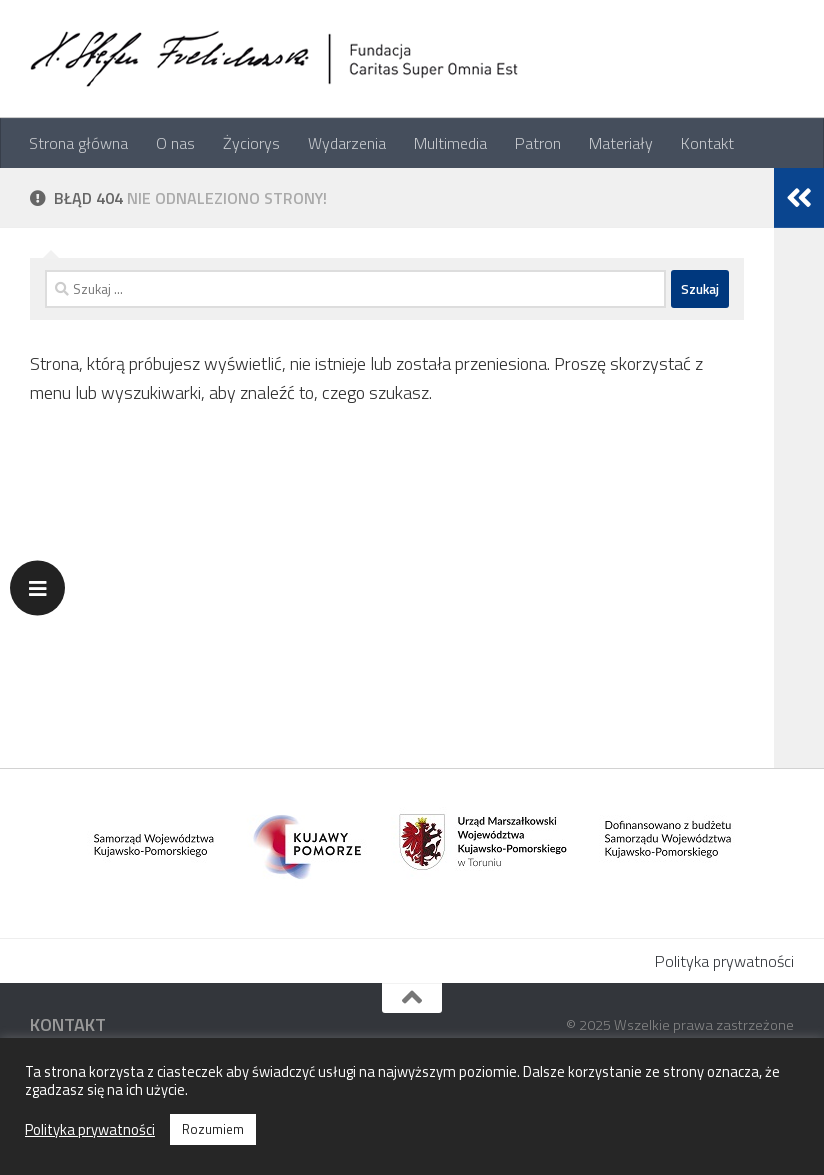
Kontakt (707, 143)
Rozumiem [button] (213, 1129)
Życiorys (251, 143)
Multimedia (450, 143)
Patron (538, 143)
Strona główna (78, 143)
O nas (175, 143)
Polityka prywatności (724, 961)
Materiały (621, 143)
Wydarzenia (347, 143)
